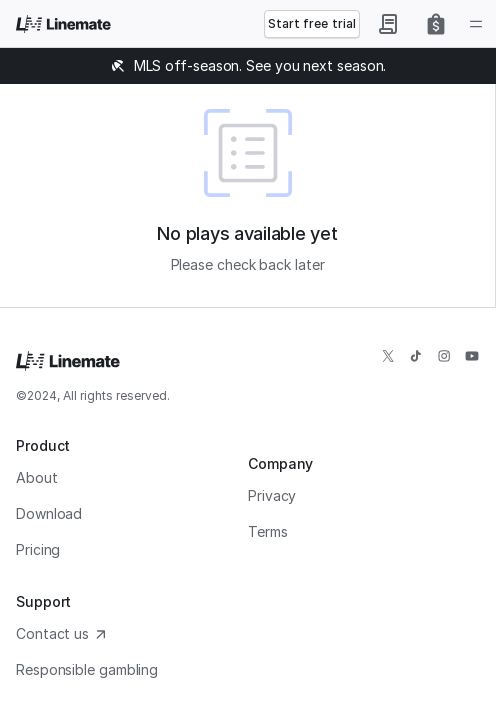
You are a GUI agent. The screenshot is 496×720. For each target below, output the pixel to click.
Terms (268, 531)
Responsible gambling (87, 669)
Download (49, 513)
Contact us (62, 634)
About (37, 477)
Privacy (272, 495)
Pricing (38, 549)
